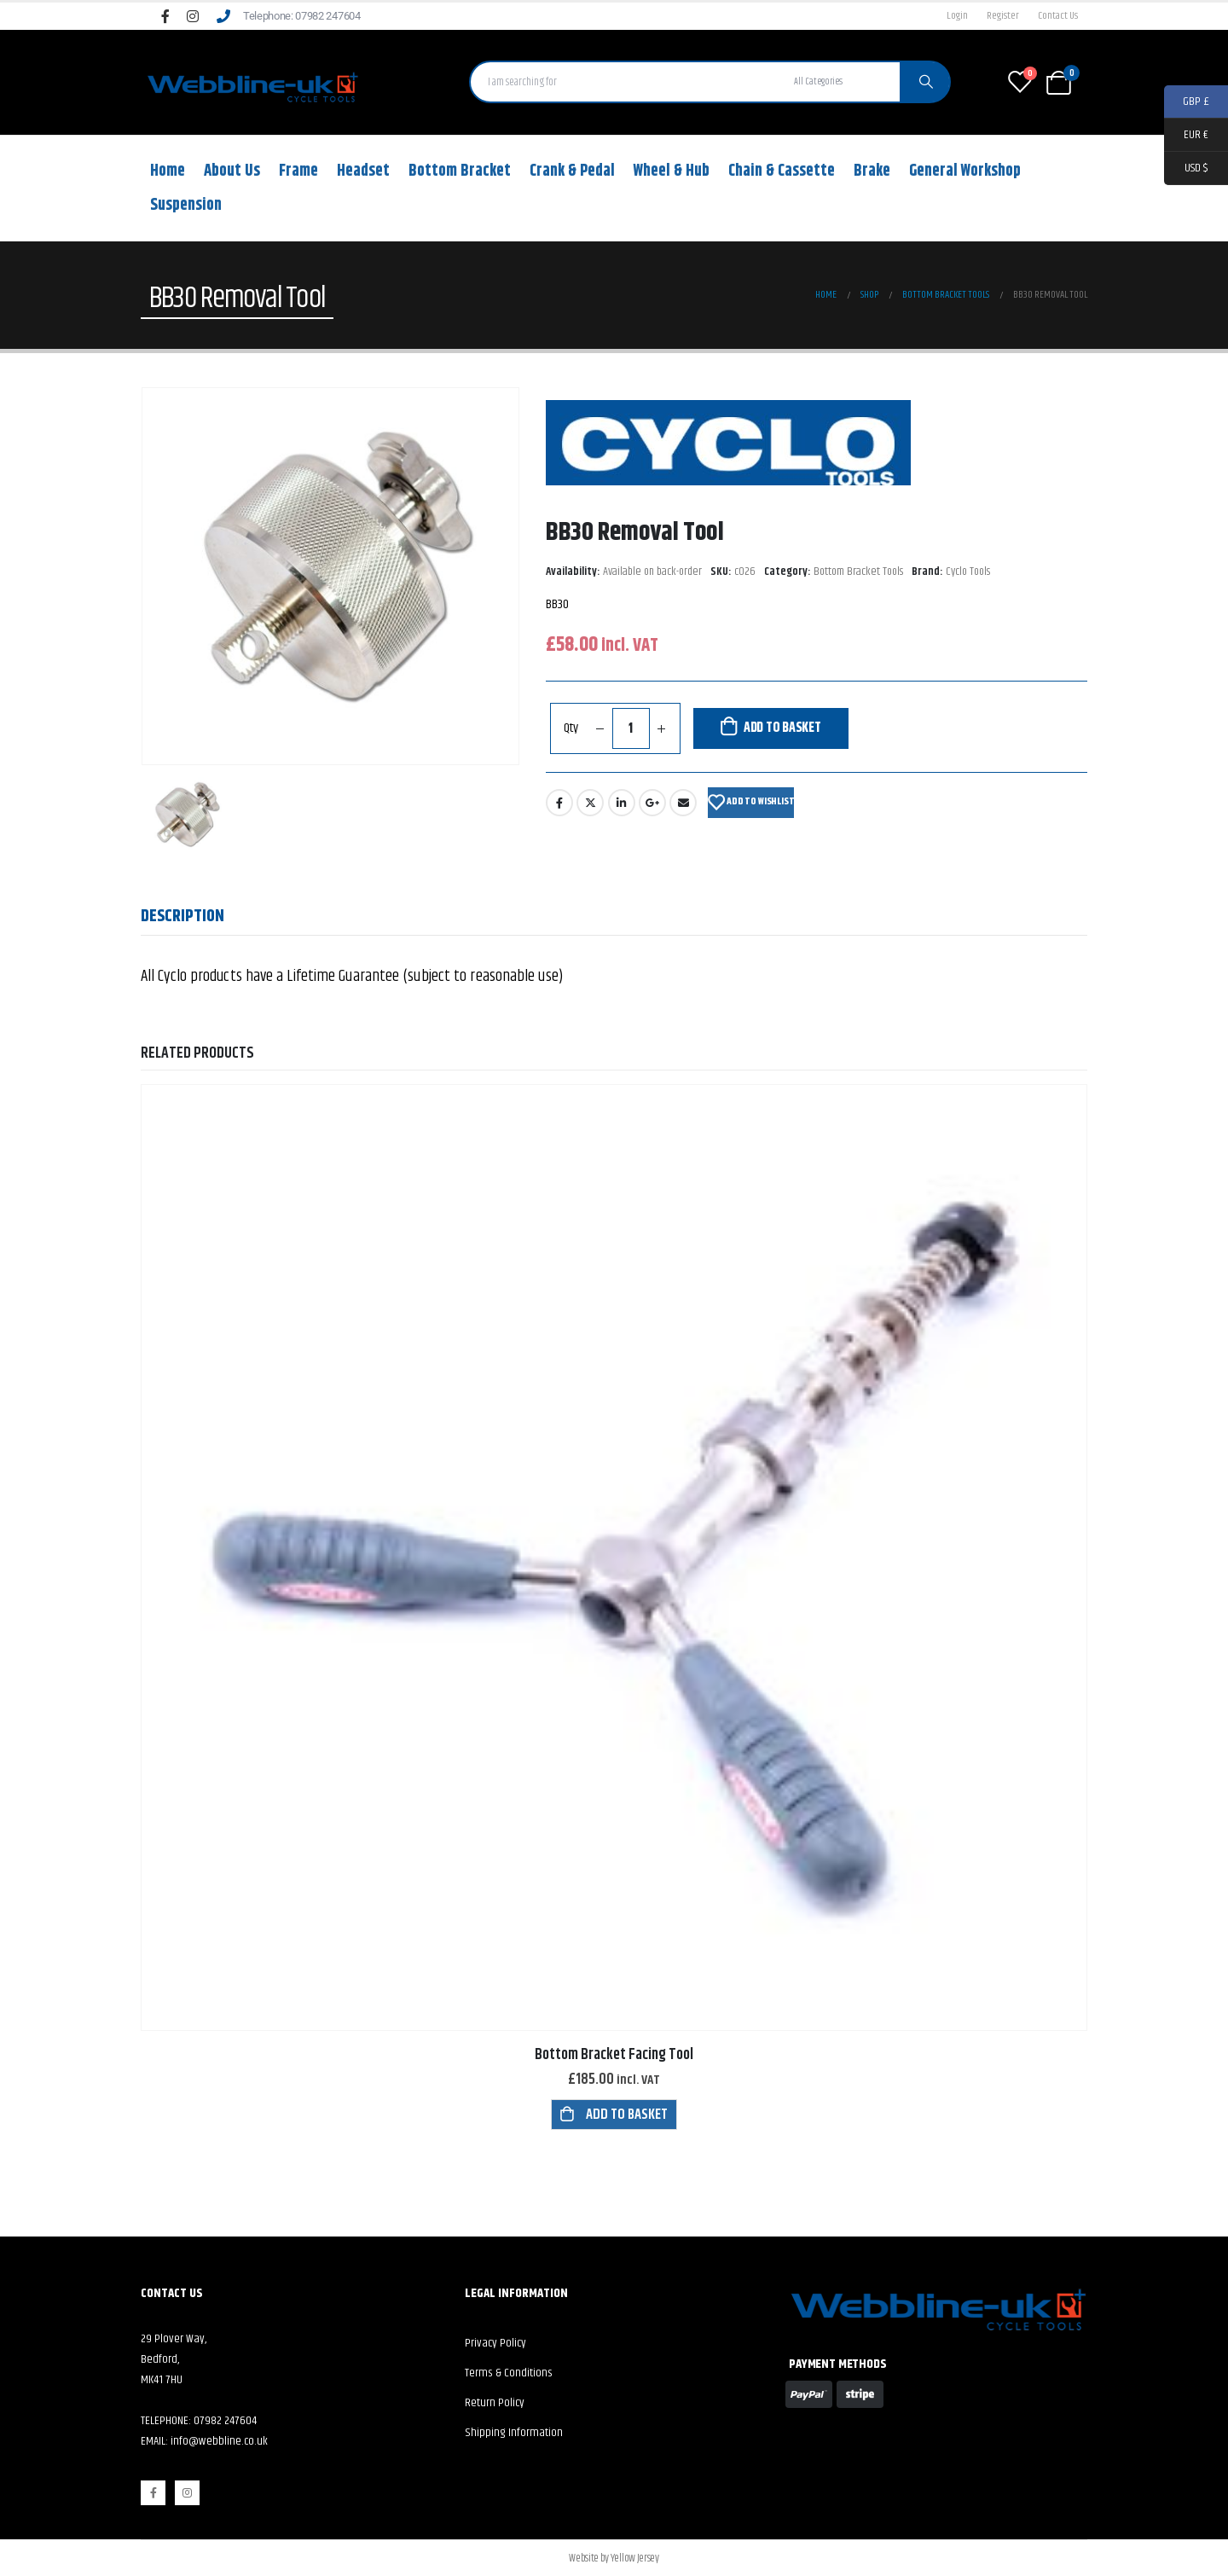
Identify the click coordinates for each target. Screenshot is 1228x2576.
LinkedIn (621, 802)
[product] (614, 1557)
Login (957, 16)
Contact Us (1058, 16)
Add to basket (782, 728)
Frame (298, 171)
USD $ (1186, 168)
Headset (363, 171)
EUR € (1186, 135)
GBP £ (1186, 102)
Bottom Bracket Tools (858, 572)
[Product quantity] (631, 728)
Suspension (186, 205)
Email (683, 802)
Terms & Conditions (509, 2373)
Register (1003, 16)
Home (167, 171)
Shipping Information (514, 2432)
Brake (872, 171)
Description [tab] (182, 916)
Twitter (590, 802)
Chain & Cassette (781, 171)
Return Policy (494, 2402)
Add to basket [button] (627, 2114)
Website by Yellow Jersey (613, 2558)
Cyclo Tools (968, 572)
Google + (652, 802)
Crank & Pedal (572, 171)
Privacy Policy (495, 2343)
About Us (232, 171)
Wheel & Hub (672, 171)
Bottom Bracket (459, 171)
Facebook (559, 802)
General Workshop (965, 171)
